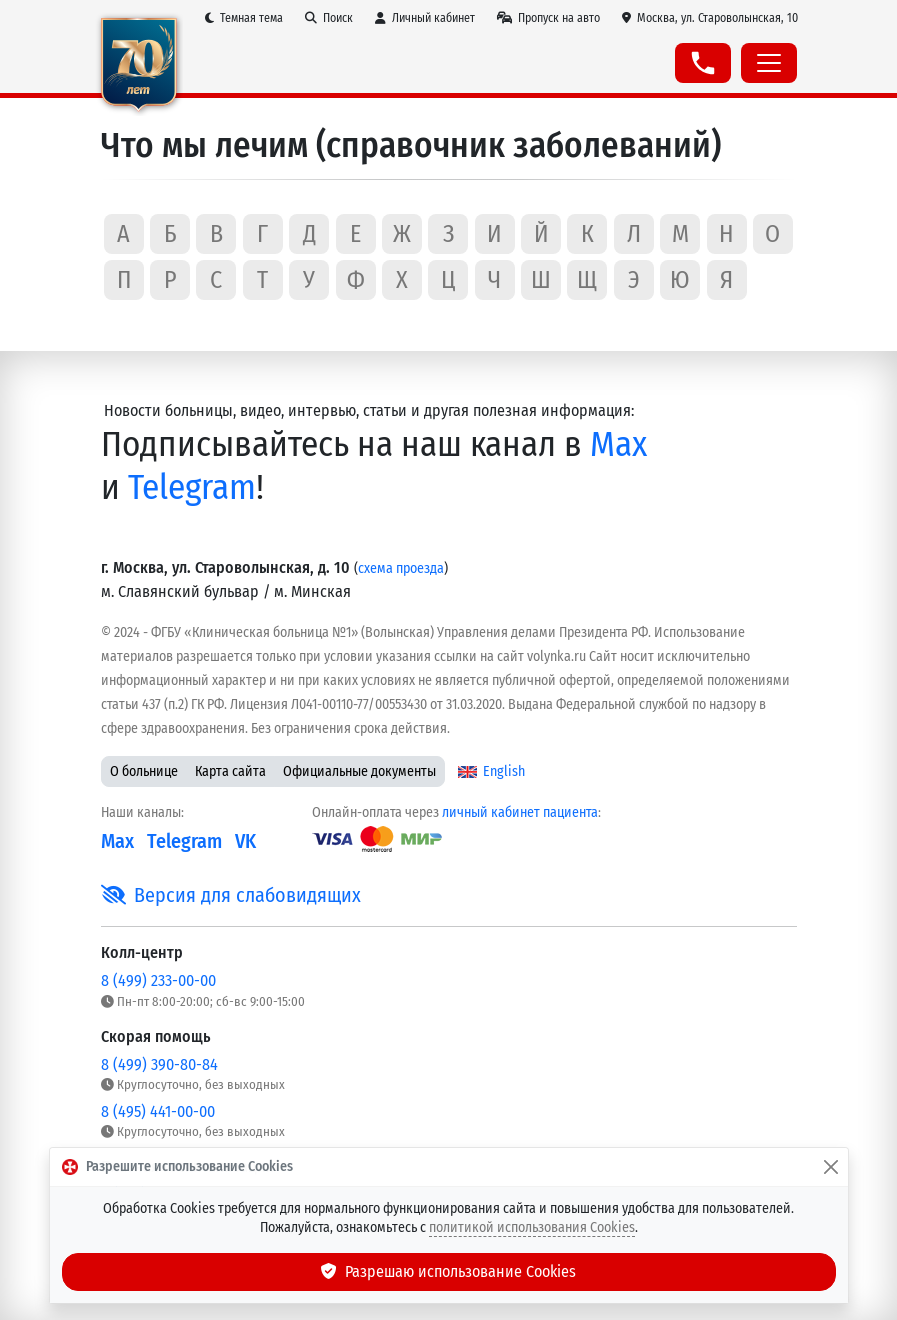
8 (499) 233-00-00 (158, 980)
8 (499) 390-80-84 (159, 1064)
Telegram (192, 487)
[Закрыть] (831, 1167)
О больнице (144, 771)
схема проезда (401, 568)
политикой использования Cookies (532, 1227)
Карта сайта (230, 771)
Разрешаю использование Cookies (449, 1271)
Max (618, 444)
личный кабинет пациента (520, 812)
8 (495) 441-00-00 (158, 1111)
